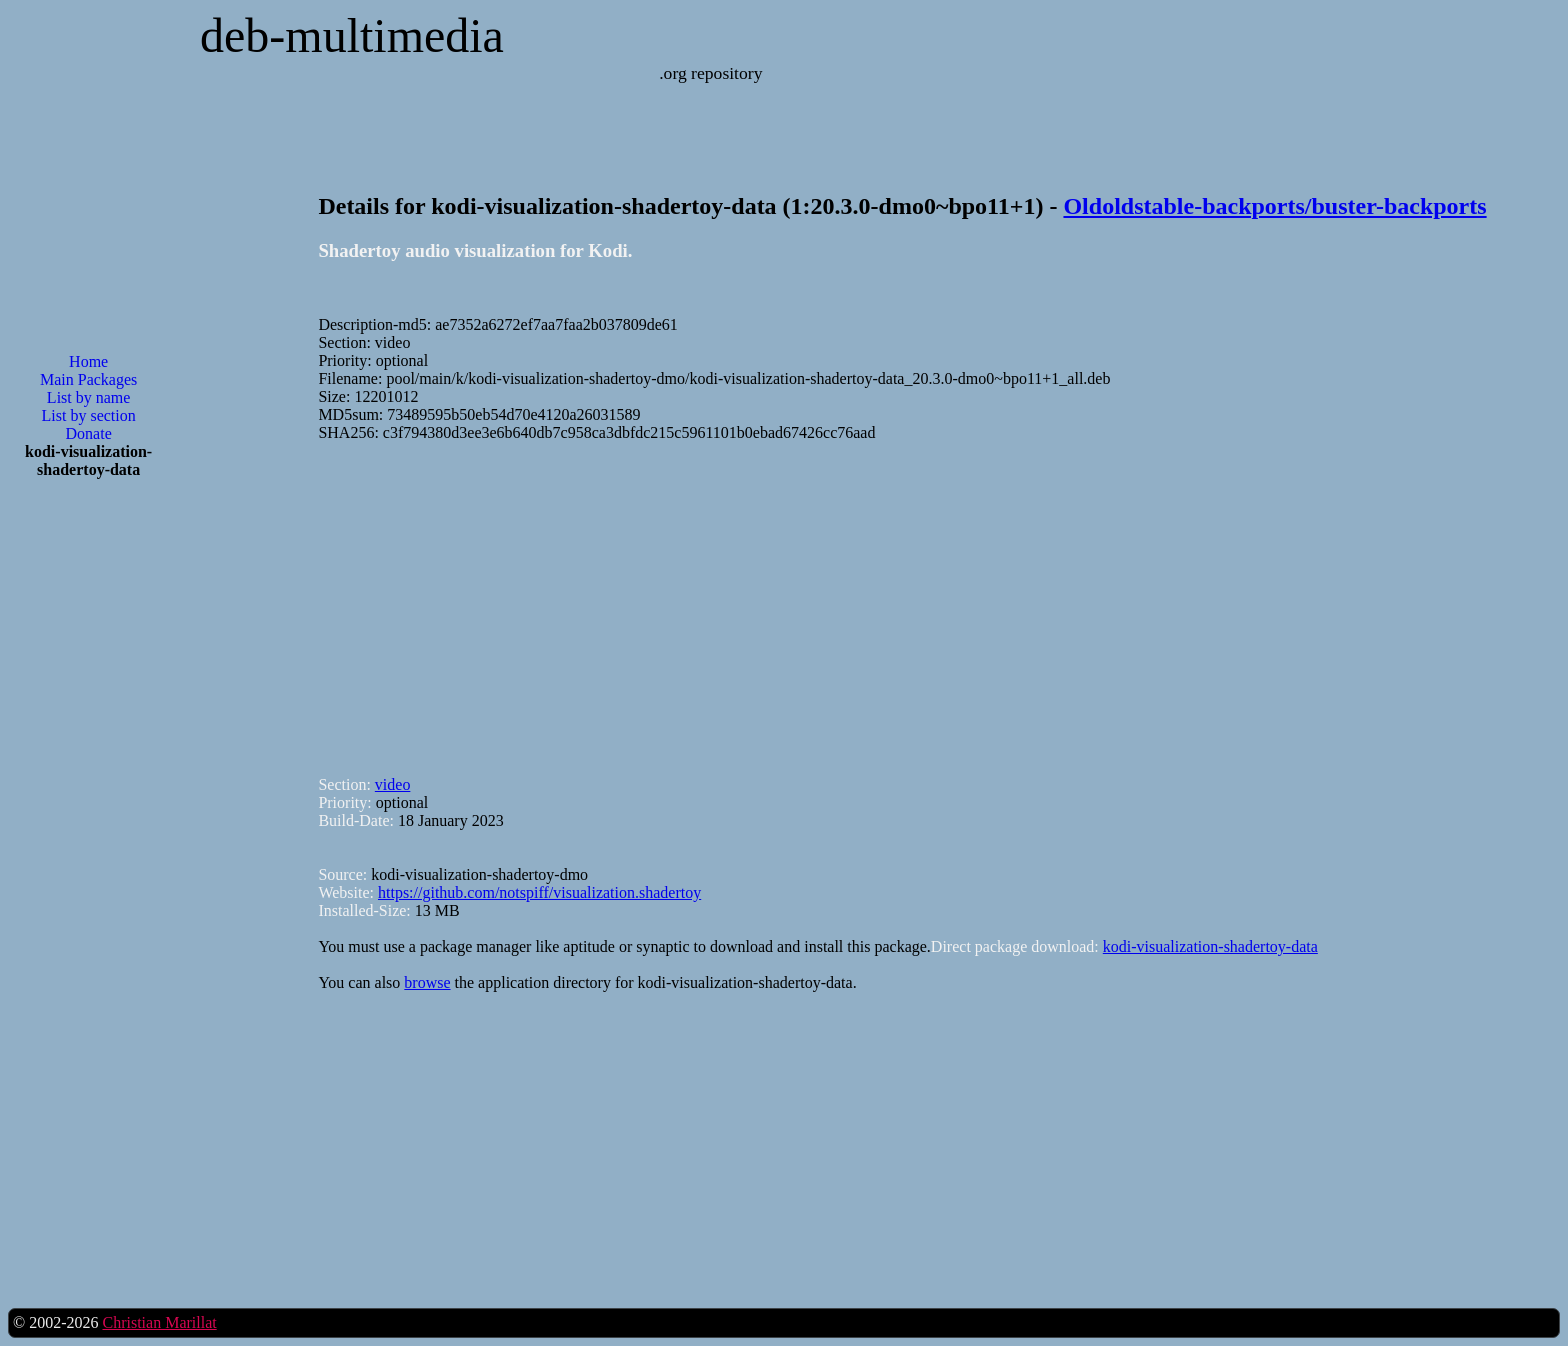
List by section (89, 415)
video (393, 784)
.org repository (710, 73)
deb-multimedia (352, 35)
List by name (89, 397)
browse (427, 982)
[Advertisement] (89, 815)
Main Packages (88, 379)
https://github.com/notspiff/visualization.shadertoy (539, 892)
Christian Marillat (159, 1322)
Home (88, 361)
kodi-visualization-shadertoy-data (1210, 946)
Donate (89, 433)
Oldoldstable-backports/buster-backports (1274, 206)
